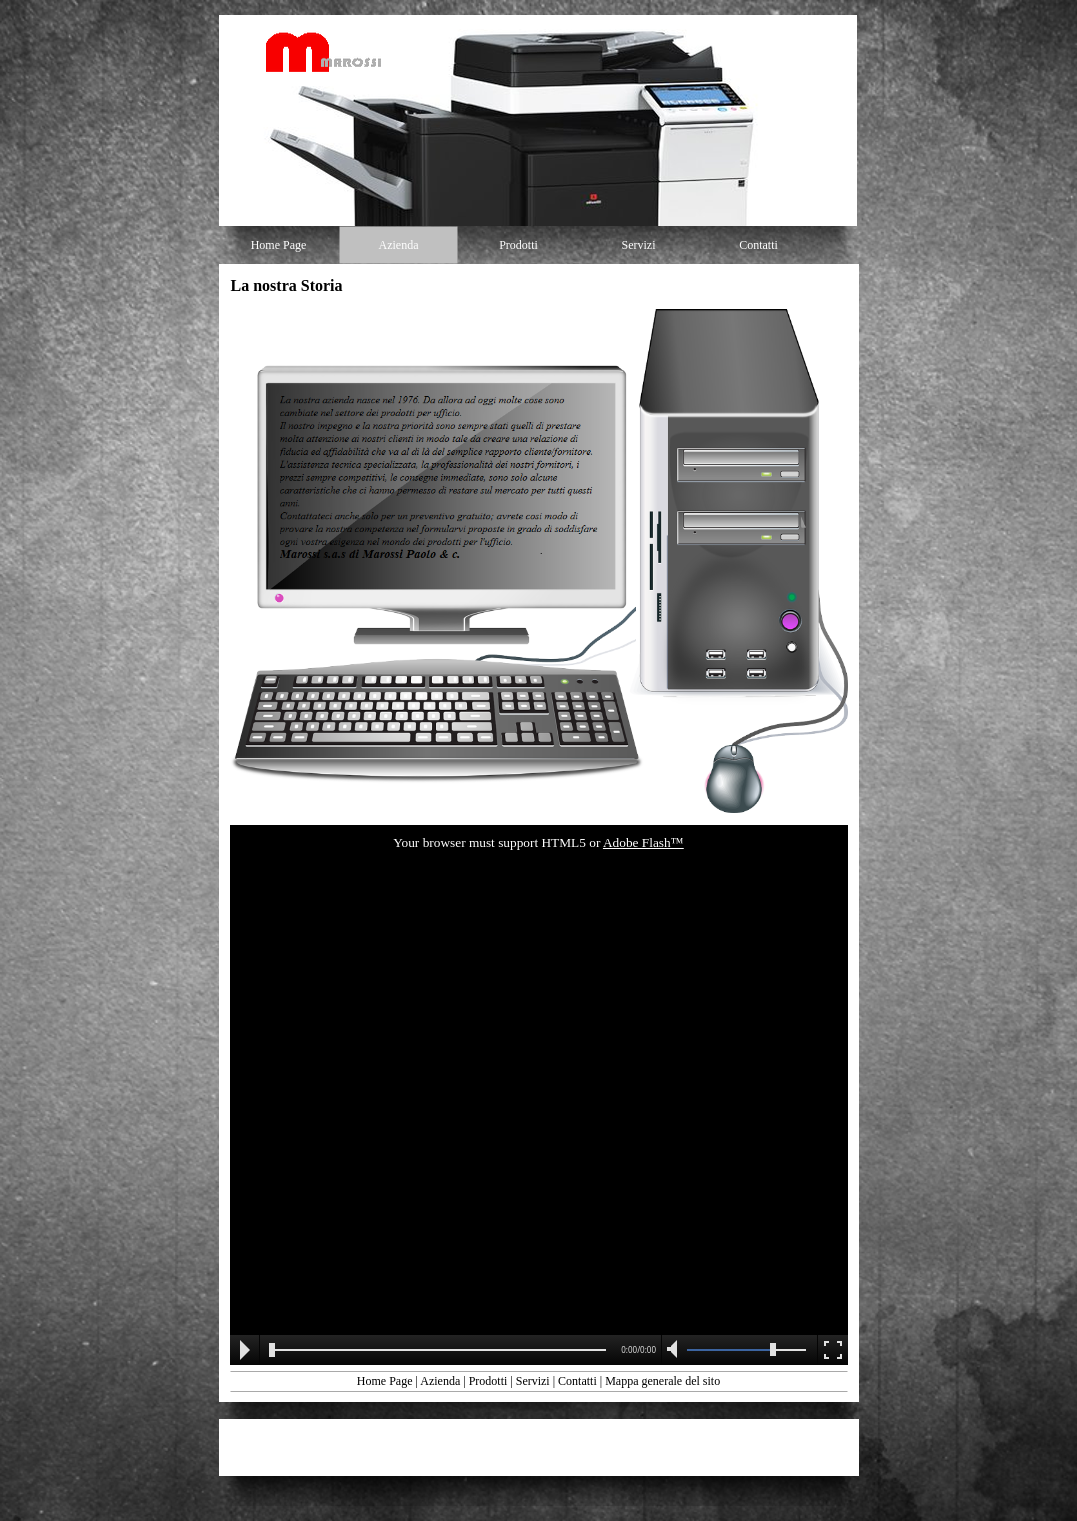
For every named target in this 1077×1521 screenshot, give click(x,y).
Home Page (385, 1381)
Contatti (577, 1381)
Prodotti (488, 1381)
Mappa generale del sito (662, 1381)
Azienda (440, 1381)
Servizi (533, 1381)
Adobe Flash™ (643, 842)
